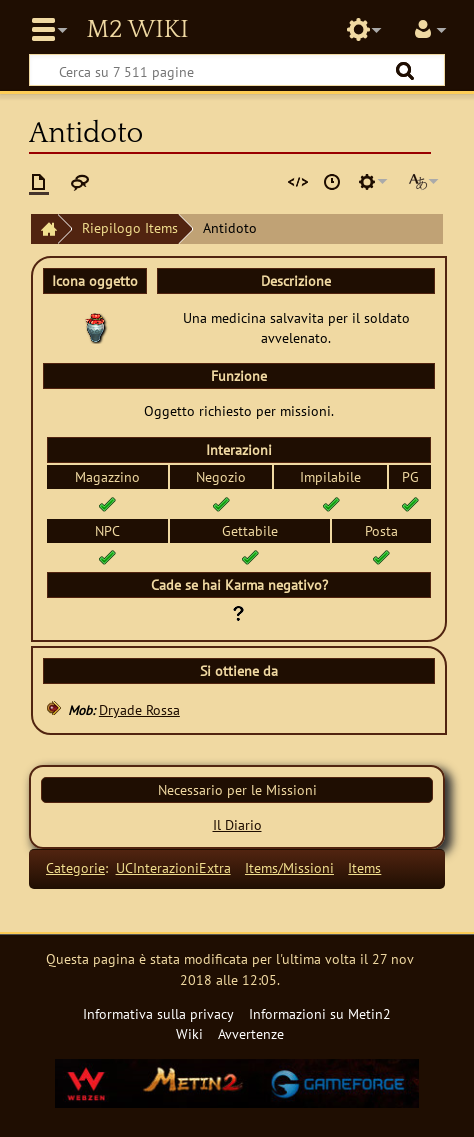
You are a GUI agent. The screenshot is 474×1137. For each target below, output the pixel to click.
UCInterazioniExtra (173, 867)
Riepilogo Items (130, 227)
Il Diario (237, 824)
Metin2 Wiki (137, 30)
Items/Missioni (289, 867)
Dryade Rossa (139, 709)
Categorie (75, 867)
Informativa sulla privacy (158, 1013)
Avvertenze (251, 1033)
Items (364, 867)
